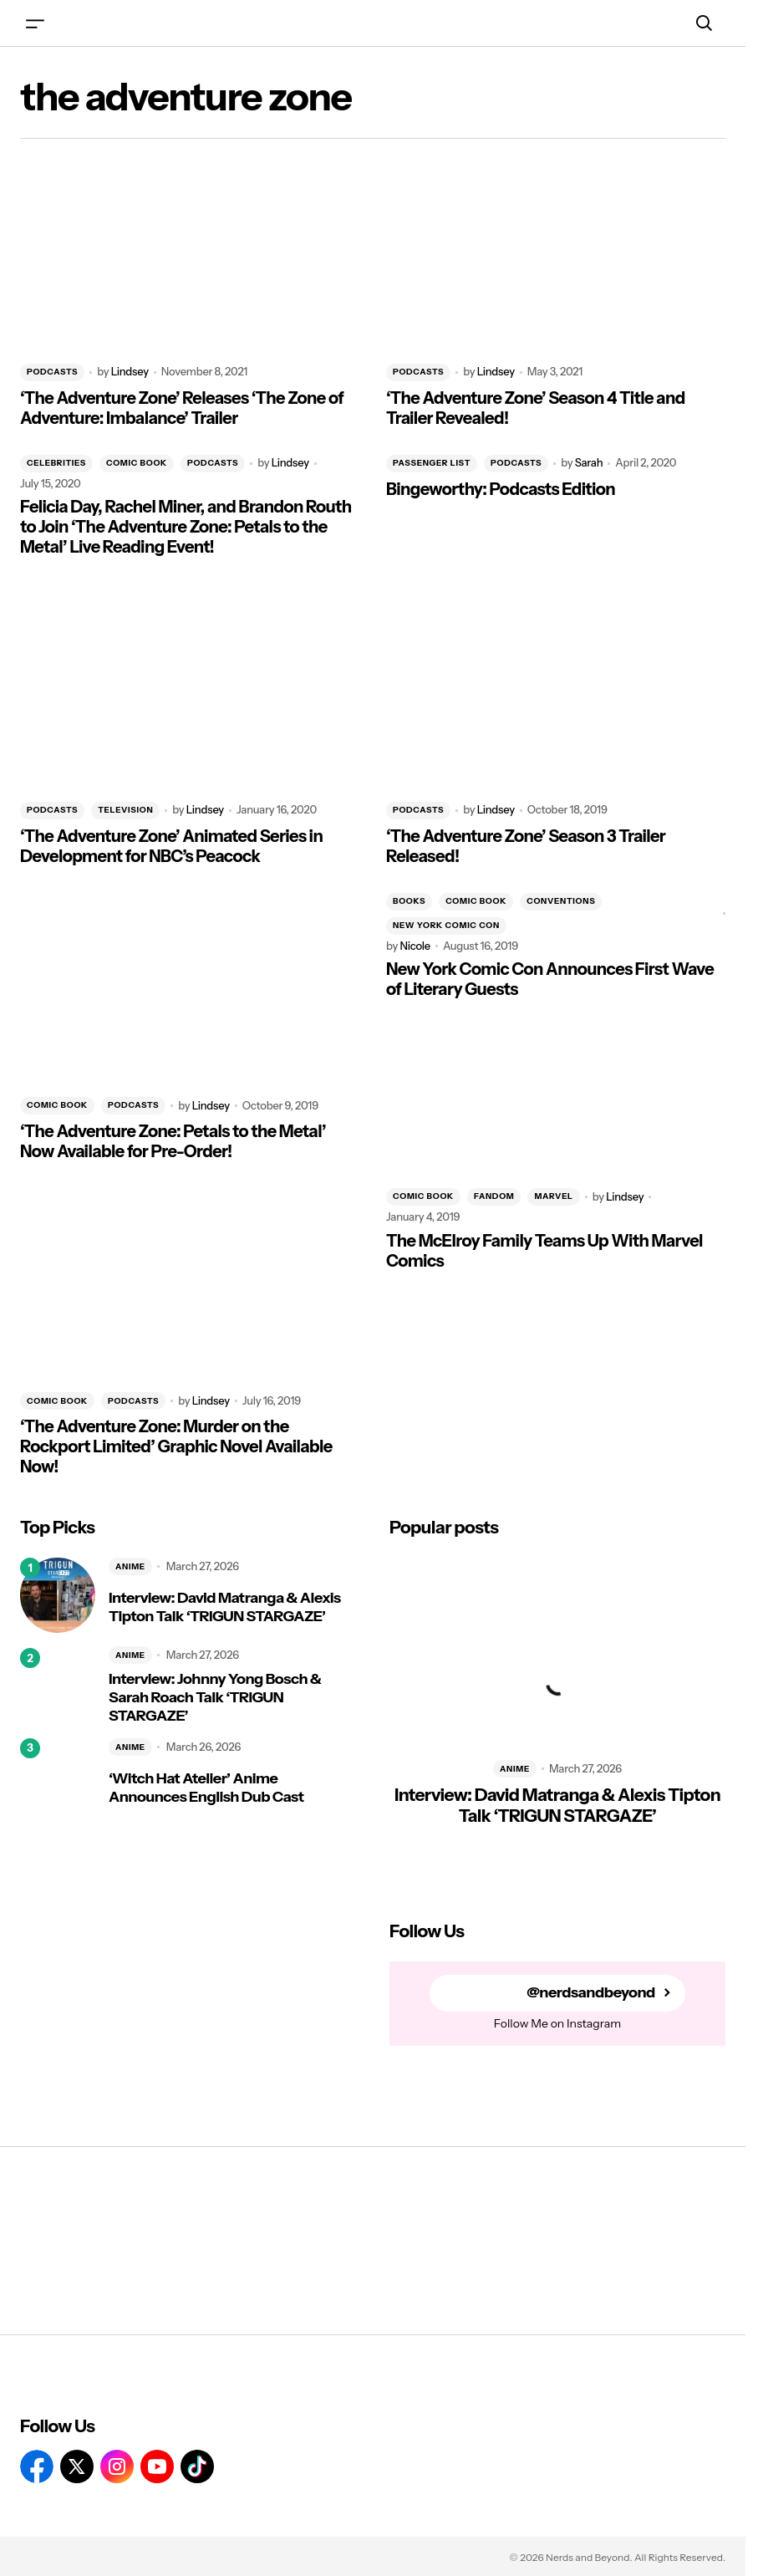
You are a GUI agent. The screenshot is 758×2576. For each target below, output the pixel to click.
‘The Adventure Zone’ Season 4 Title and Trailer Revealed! (535, 408)
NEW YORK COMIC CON (446, 925)
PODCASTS (52, 371)
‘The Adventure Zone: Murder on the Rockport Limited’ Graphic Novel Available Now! (176, 1446)
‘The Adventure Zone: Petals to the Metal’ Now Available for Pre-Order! (173, 1141)
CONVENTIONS (561, 900)
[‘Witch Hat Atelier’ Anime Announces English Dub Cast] (57, 1775)
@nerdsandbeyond (591, 1993)
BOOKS (409, 900)
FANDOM (494, 1196)
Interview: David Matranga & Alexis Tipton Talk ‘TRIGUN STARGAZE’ (225, 1607)
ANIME (130, 1566)
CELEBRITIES (56, 462)
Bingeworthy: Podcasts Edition (500, 489)
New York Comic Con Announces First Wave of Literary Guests (550, 979)
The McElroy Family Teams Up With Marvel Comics (544, 1251)
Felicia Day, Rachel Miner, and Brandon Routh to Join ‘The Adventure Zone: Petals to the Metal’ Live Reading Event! (186, 527)
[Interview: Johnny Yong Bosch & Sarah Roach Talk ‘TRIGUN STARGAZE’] (57, 1685)
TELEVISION (125, 809)
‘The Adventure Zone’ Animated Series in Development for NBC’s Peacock (171, 846)
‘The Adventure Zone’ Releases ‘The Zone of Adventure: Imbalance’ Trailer (181, 408)
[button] (35, 23)
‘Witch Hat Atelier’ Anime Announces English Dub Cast (206, 1788)
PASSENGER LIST (432, 462)
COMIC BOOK (136, 462)
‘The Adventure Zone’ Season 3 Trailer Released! (525, 846)
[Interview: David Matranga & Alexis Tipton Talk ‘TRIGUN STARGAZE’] (57, 1595)
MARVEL (553, 1196)
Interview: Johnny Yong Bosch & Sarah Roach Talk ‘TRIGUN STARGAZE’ (215, 1697)
